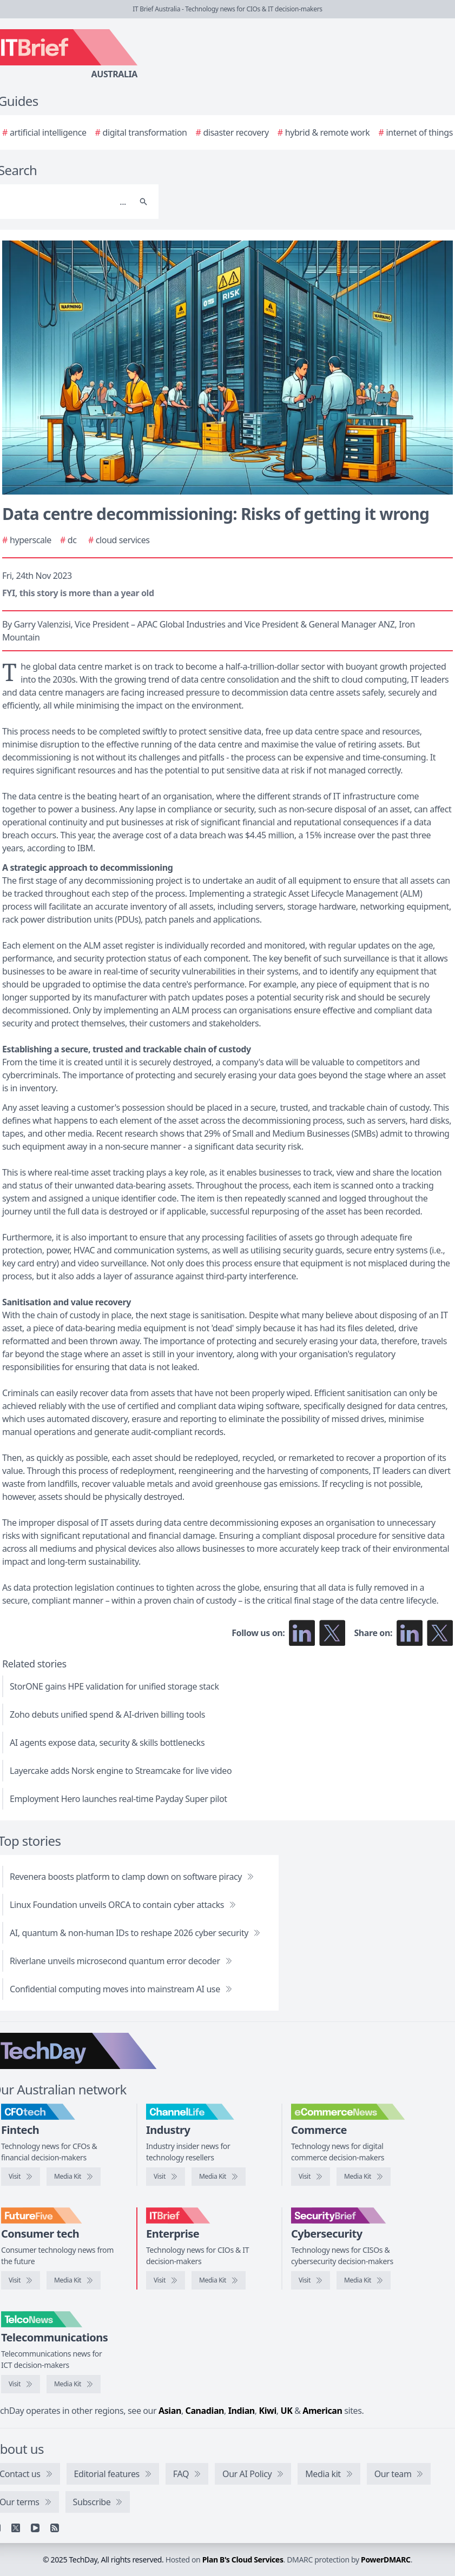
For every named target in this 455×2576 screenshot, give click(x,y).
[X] (15, 2528)
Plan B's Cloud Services (242, 2559)
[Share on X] (440, 1633)
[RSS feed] (54, 2528)
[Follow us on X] (332, 1633)
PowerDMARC (386, 2559)
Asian (170, 2411)
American (322, 2411)
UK (286, 2411)
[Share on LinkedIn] (410, 1633)
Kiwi (267, 2411)
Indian (241, 2411)
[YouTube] (35, 2528)
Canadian (205, 2411)
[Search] (143, 202)
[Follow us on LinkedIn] (302, 1633)
